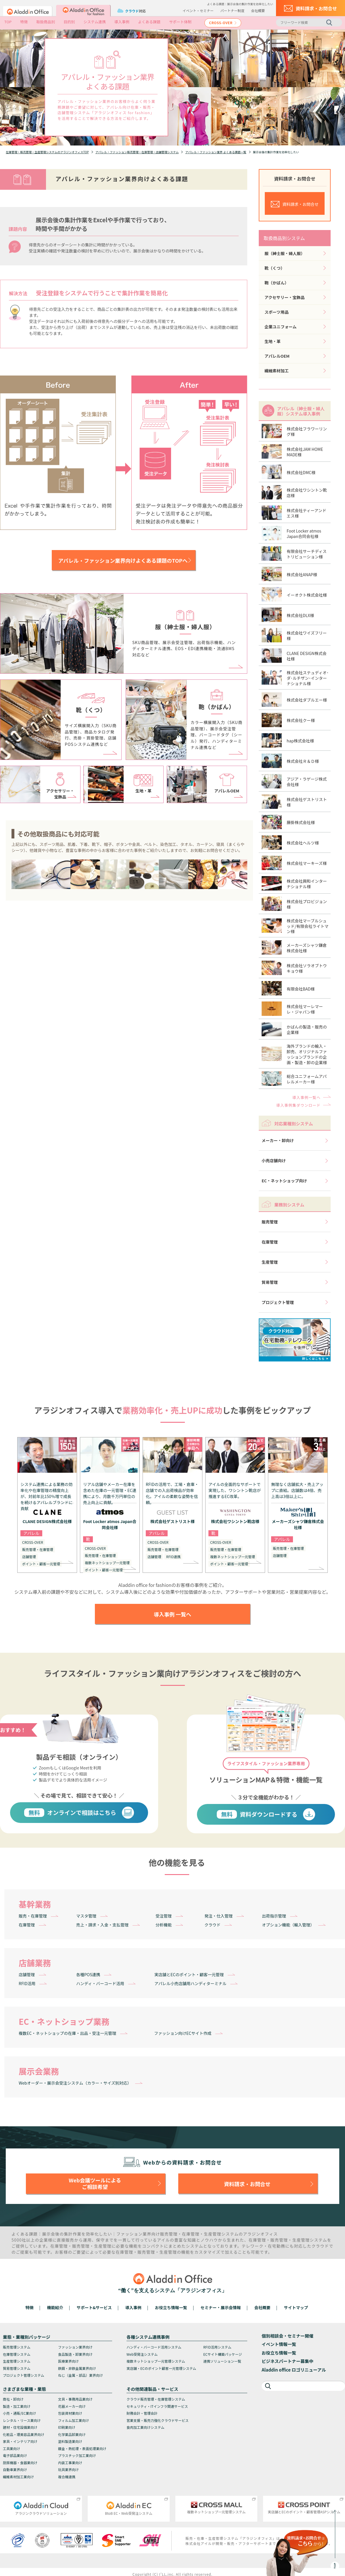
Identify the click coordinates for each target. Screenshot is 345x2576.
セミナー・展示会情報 (221, 2307)
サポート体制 (180, 21)
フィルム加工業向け (73, 2420)
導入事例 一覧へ (172, 1614)
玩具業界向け (68, 2469)
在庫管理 (270, 1242)
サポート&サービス (94, 2307)
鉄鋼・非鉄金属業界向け (77, 2368)
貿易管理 (270, 1282)
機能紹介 (55, 2307)
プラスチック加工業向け (77, 2455)
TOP (8, 21)
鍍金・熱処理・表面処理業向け (82, 2448)
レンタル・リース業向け (22, 2420)
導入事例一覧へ (306, 1097)
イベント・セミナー (198, 10)
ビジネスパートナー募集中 (287, 2361)
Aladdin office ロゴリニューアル (294, 2370)
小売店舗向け (274, 1160)
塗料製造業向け (70, 2441)
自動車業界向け (15, 2469)
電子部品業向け (15, 2455)
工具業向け (11, 2448)
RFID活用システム (217, 2347)
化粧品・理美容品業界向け (23, 2434)
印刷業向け (66, 2427)
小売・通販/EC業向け (19, 2413)
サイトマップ (296, 2307)
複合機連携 (66, 2476)
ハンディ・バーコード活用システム (153, 2347)
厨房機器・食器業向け (20, 2462)
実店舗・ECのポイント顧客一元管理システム (161, 2368)
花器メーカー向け (72, 2406)
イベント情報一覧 (279, 2344)
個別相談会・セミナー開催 (287, 2336)
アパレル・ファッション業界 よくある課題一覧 (215, 152)
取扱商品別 (45, 21)
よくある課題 (149, 21)
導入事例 (121, 21)
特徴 (24, 21)
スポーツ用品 (276, 312)
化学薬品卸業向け (72, 2434)
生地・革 (272, 341)
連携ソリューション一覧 (222, 2361)
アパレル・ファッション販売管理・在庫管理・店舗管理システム (137, 152)
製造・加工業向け (16, 2406)
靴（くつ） (274, 268)
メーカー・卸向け (278, 1140)
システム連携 (94, 21)
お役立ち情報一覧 (171, 2307)
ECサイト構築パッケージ (222, 2354)
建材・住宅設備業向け (20, 2427)
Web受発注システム (142, 2354)
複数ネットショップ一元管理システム (155, 2361)
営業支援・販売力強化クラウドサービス (157, 2420)
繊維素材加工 (276, 371)
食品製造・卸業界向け (75, 2354)
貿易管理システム (16, 2368)
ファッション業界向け (75, 2347)
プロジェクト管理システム (23, 2375)
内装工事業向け (70, 2462)
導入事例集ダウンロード (298, 1105)
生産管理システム (16, 2361)
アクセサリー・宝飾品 (284, 297)
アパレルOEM (277, 356)
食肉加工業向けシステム (145, 2427)
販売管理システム (16, 2347)
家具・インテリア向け (20, 2441)
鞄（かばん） (276, 283)
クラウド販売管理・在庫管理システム (155, 2399)
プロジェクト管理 (278, 1302)
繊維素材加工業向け (18, 2476)
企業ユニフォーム (280, 327)
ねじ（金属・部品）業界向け (80, 2375)
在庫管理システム (16, 2354)
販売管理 (270, 1222)
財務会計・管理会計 (142, 2413)
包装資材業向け (70, 2413)
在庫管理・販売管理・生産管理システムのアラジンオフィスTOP (47, 152)
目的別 (69, 21)
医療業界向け (68, 2361)
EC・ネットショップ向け (284, 1180)
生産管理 (270, 1262)
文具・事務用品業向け (75, 2399)
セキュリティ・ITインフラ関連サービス (157, 2406)
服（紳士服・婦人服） (284, 253)
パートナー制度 (232, 10)
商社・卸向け (13, 2399)
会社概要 (258, 10)
